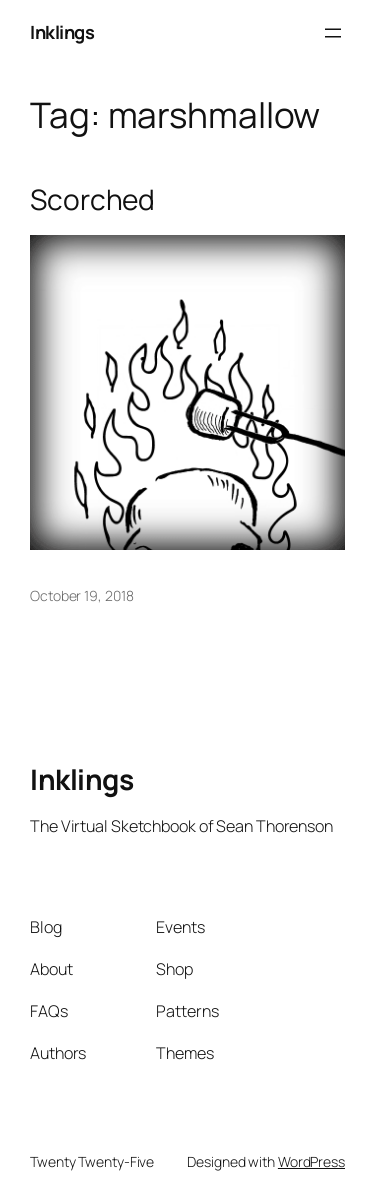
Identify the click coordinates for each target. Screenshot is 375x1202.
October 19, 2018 (81, 595)
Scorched (92, 200)
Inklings (62, 32)
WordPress (311, 1161)
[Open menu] (333, 33)
